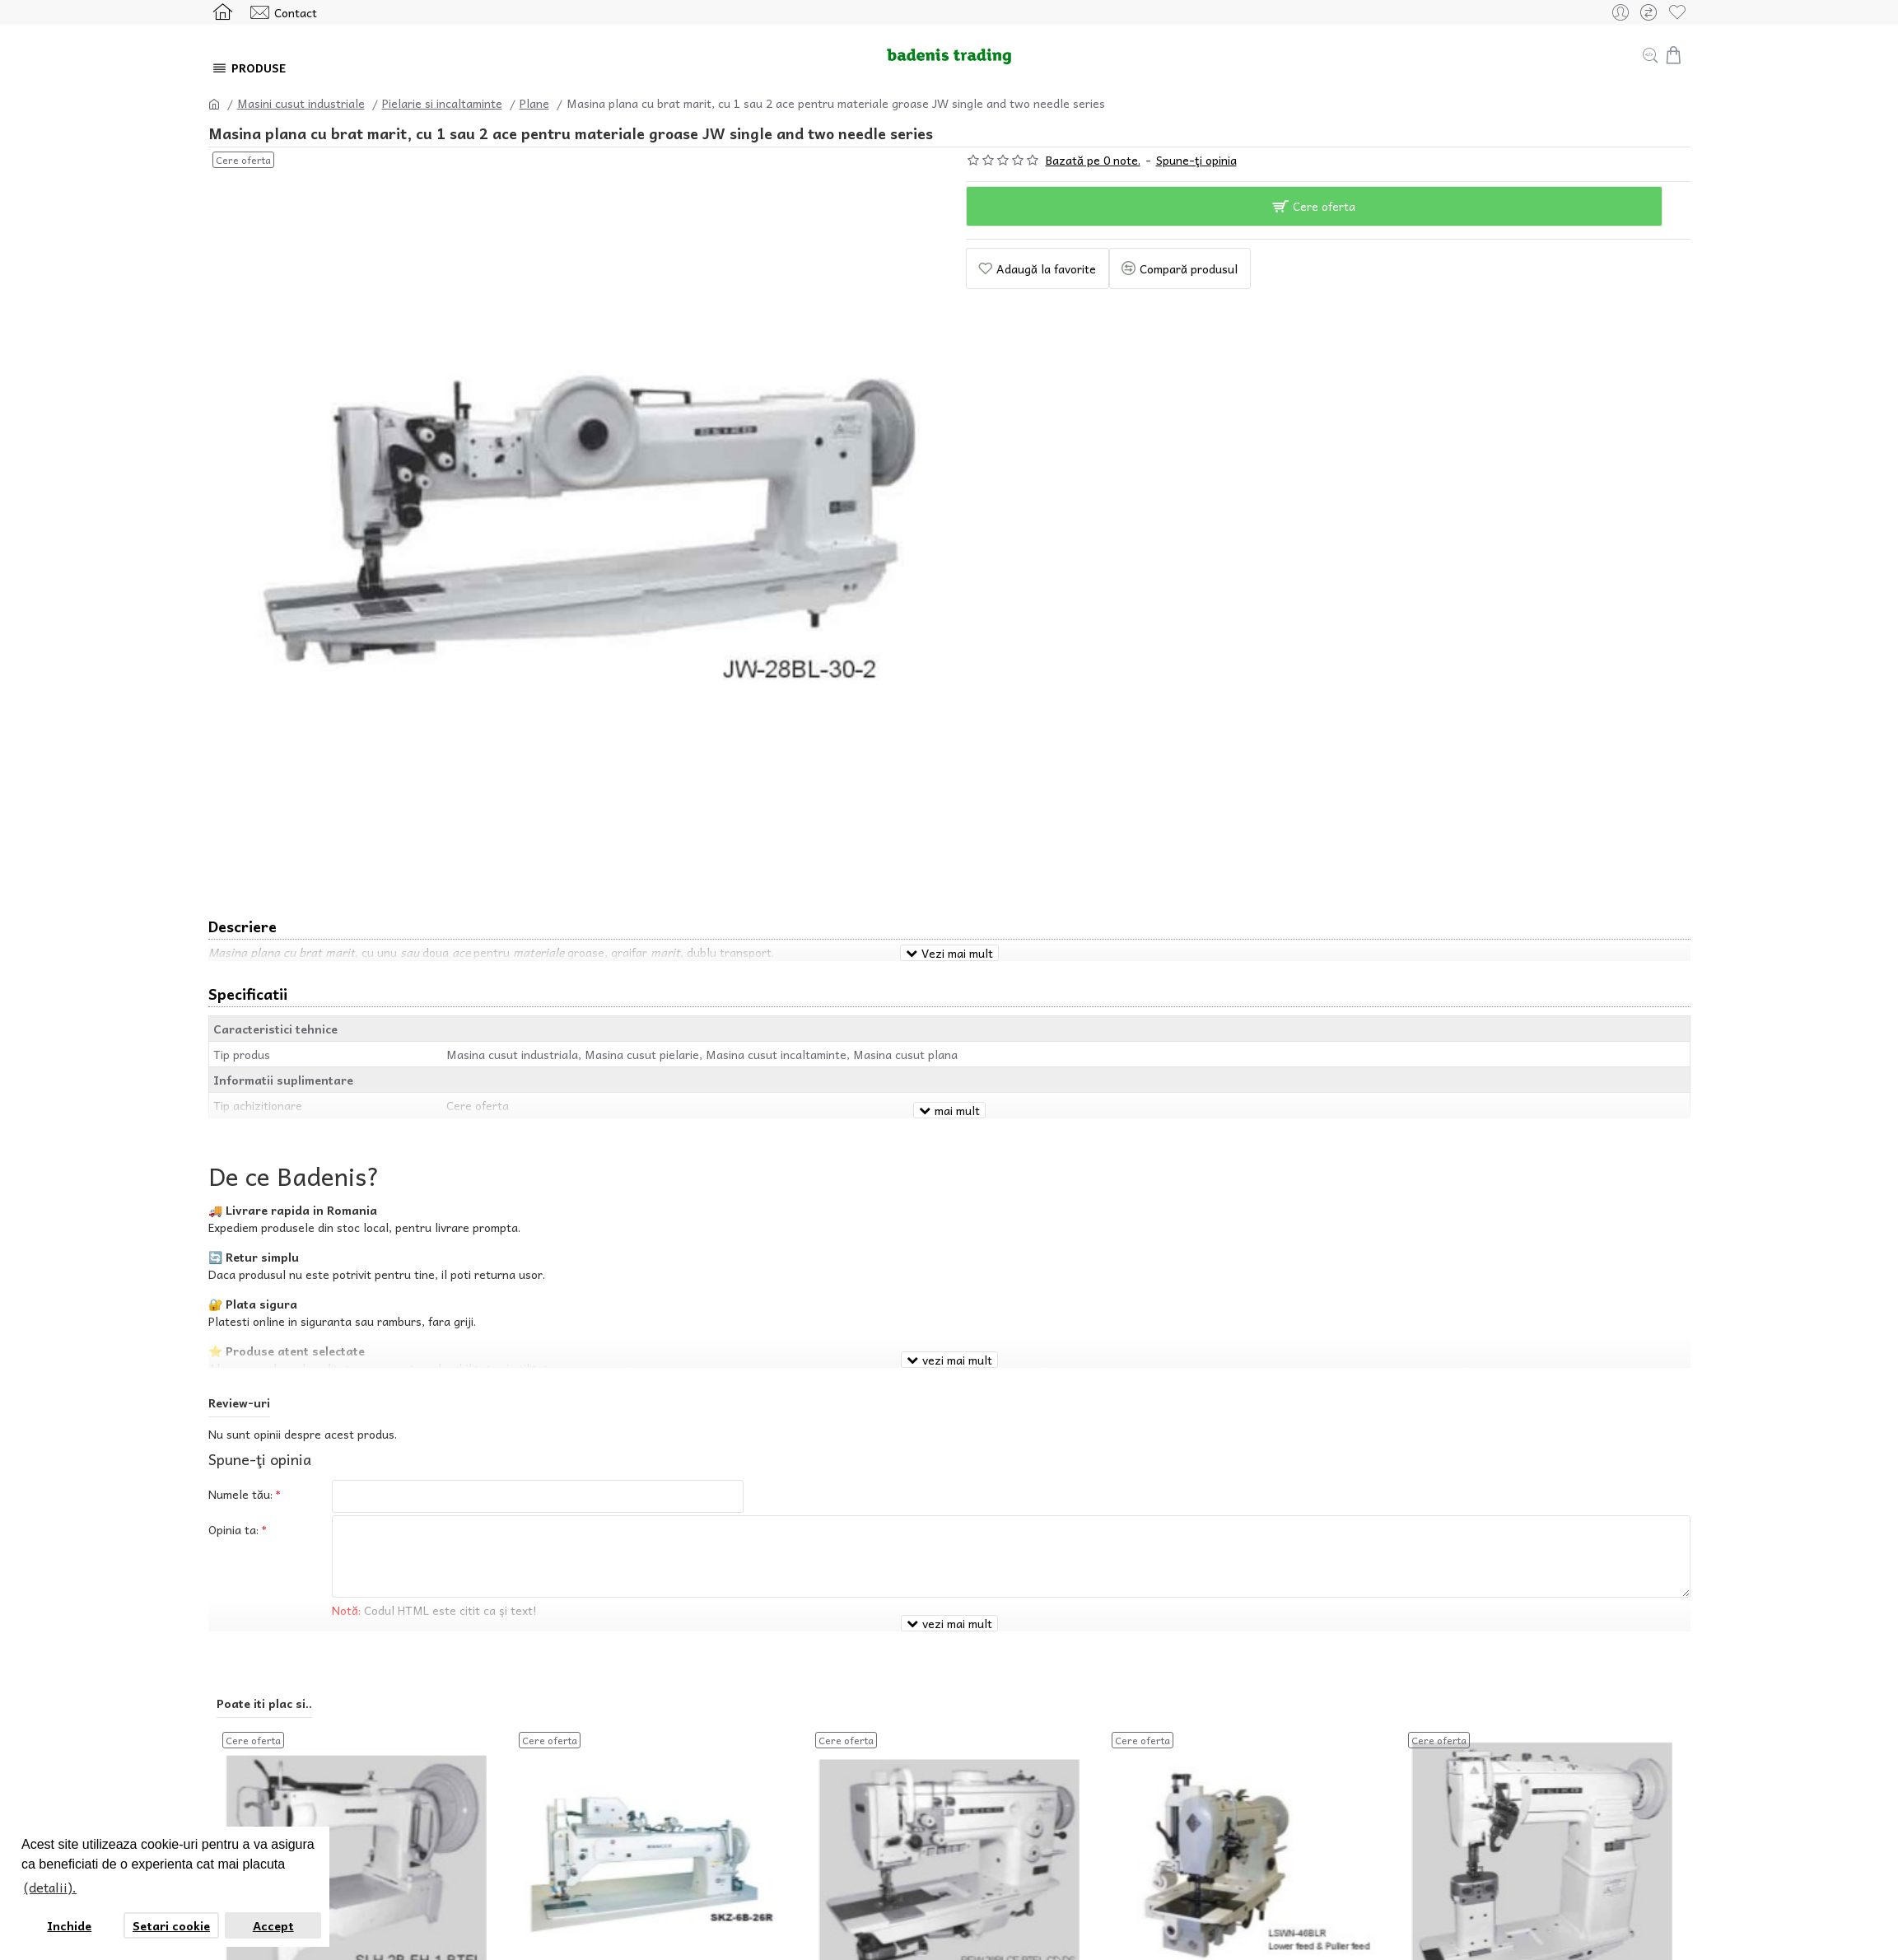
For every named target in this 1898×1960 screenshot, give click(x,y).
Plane (534, 103)
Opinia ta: (233, 1491)
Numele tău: (240, 1452)
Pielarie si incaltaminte (442, 103)
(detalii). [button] (50, 1886)
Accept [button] (273, 1925)
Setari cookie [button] (171, 1925)
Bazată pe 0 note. (1093, 160)
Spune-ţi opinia (1196, 160)
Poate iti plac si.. (264, 1641)
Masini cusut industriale (301, 103)
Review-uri (239, 1360)
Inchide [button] (69, 1925)
